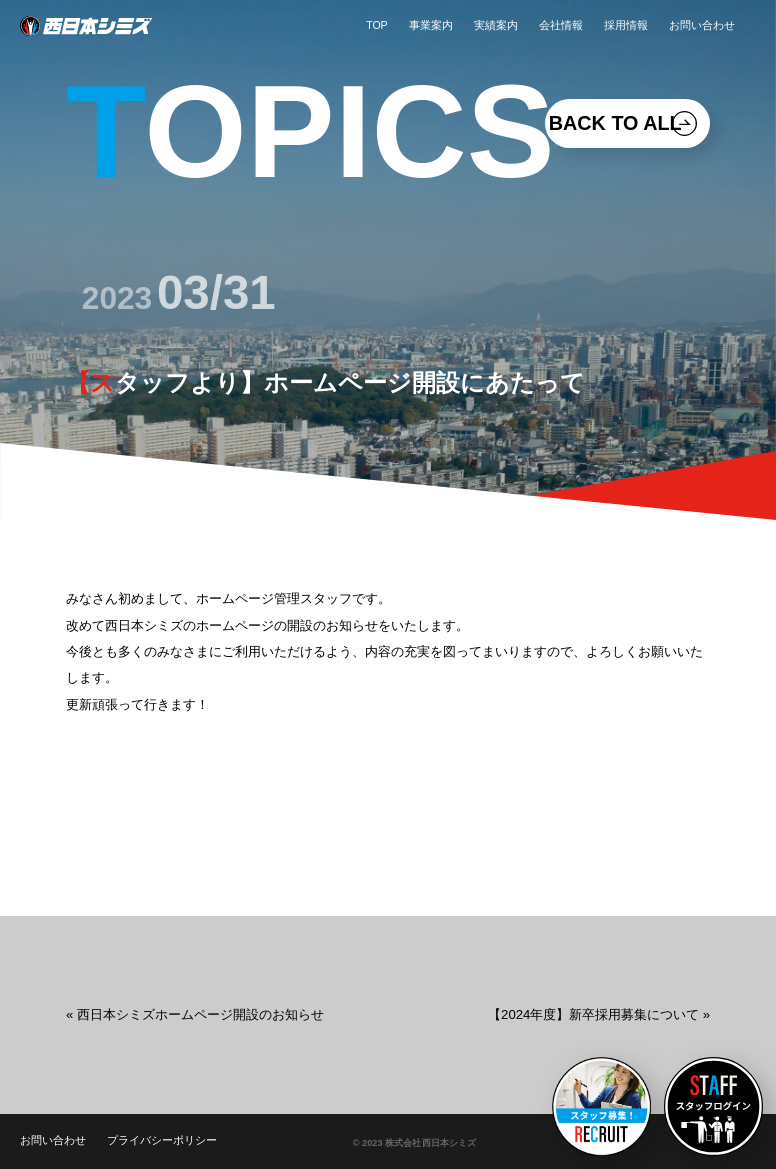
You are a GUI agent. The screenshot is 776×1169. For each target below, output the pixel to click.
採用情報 (626, 25)
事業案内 (431, 25)
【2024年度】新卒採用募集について (593, 1014)
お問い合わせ (702, 25)
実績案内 (496, 25)
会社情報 (561, 25)
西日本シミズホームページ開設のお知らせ (200, 1014)
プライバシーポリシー (162, 1140)
